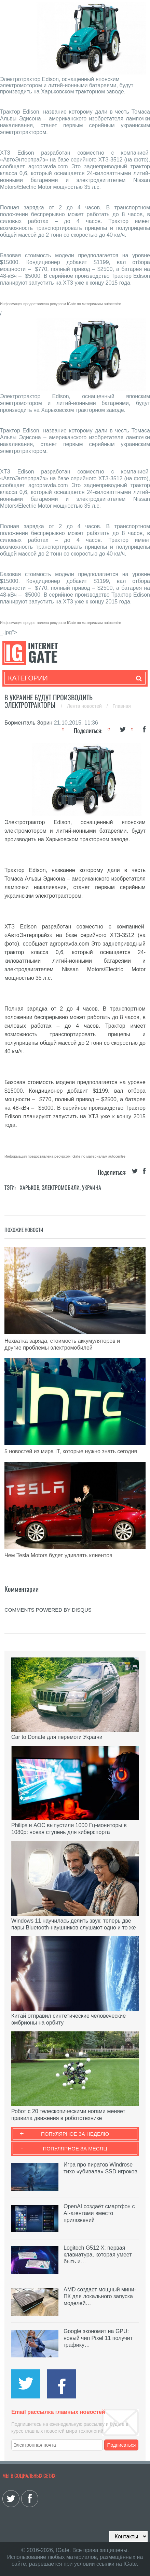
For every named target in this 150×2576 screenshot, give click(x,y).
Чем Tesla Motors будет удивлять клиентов (58, 1555)
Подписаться (121, 2445)
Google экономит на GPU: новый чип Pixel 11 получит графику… (98, 2338)
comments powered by (48, 1610)
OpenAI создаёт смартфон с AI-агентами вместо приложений (99, 2213)
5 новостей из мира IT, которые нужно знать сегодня (70, 1451)
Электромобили (61, 1187)
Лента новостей (85, 706)
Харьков (29, 1187)
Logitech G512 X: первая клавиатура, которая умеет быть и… (98, 2254)
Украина (91, 1187)
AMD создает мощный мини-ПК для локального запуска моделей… (100, 2296)
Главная (122, 706)
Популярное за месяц (75, 2148)
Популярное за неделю (75, 2134)
